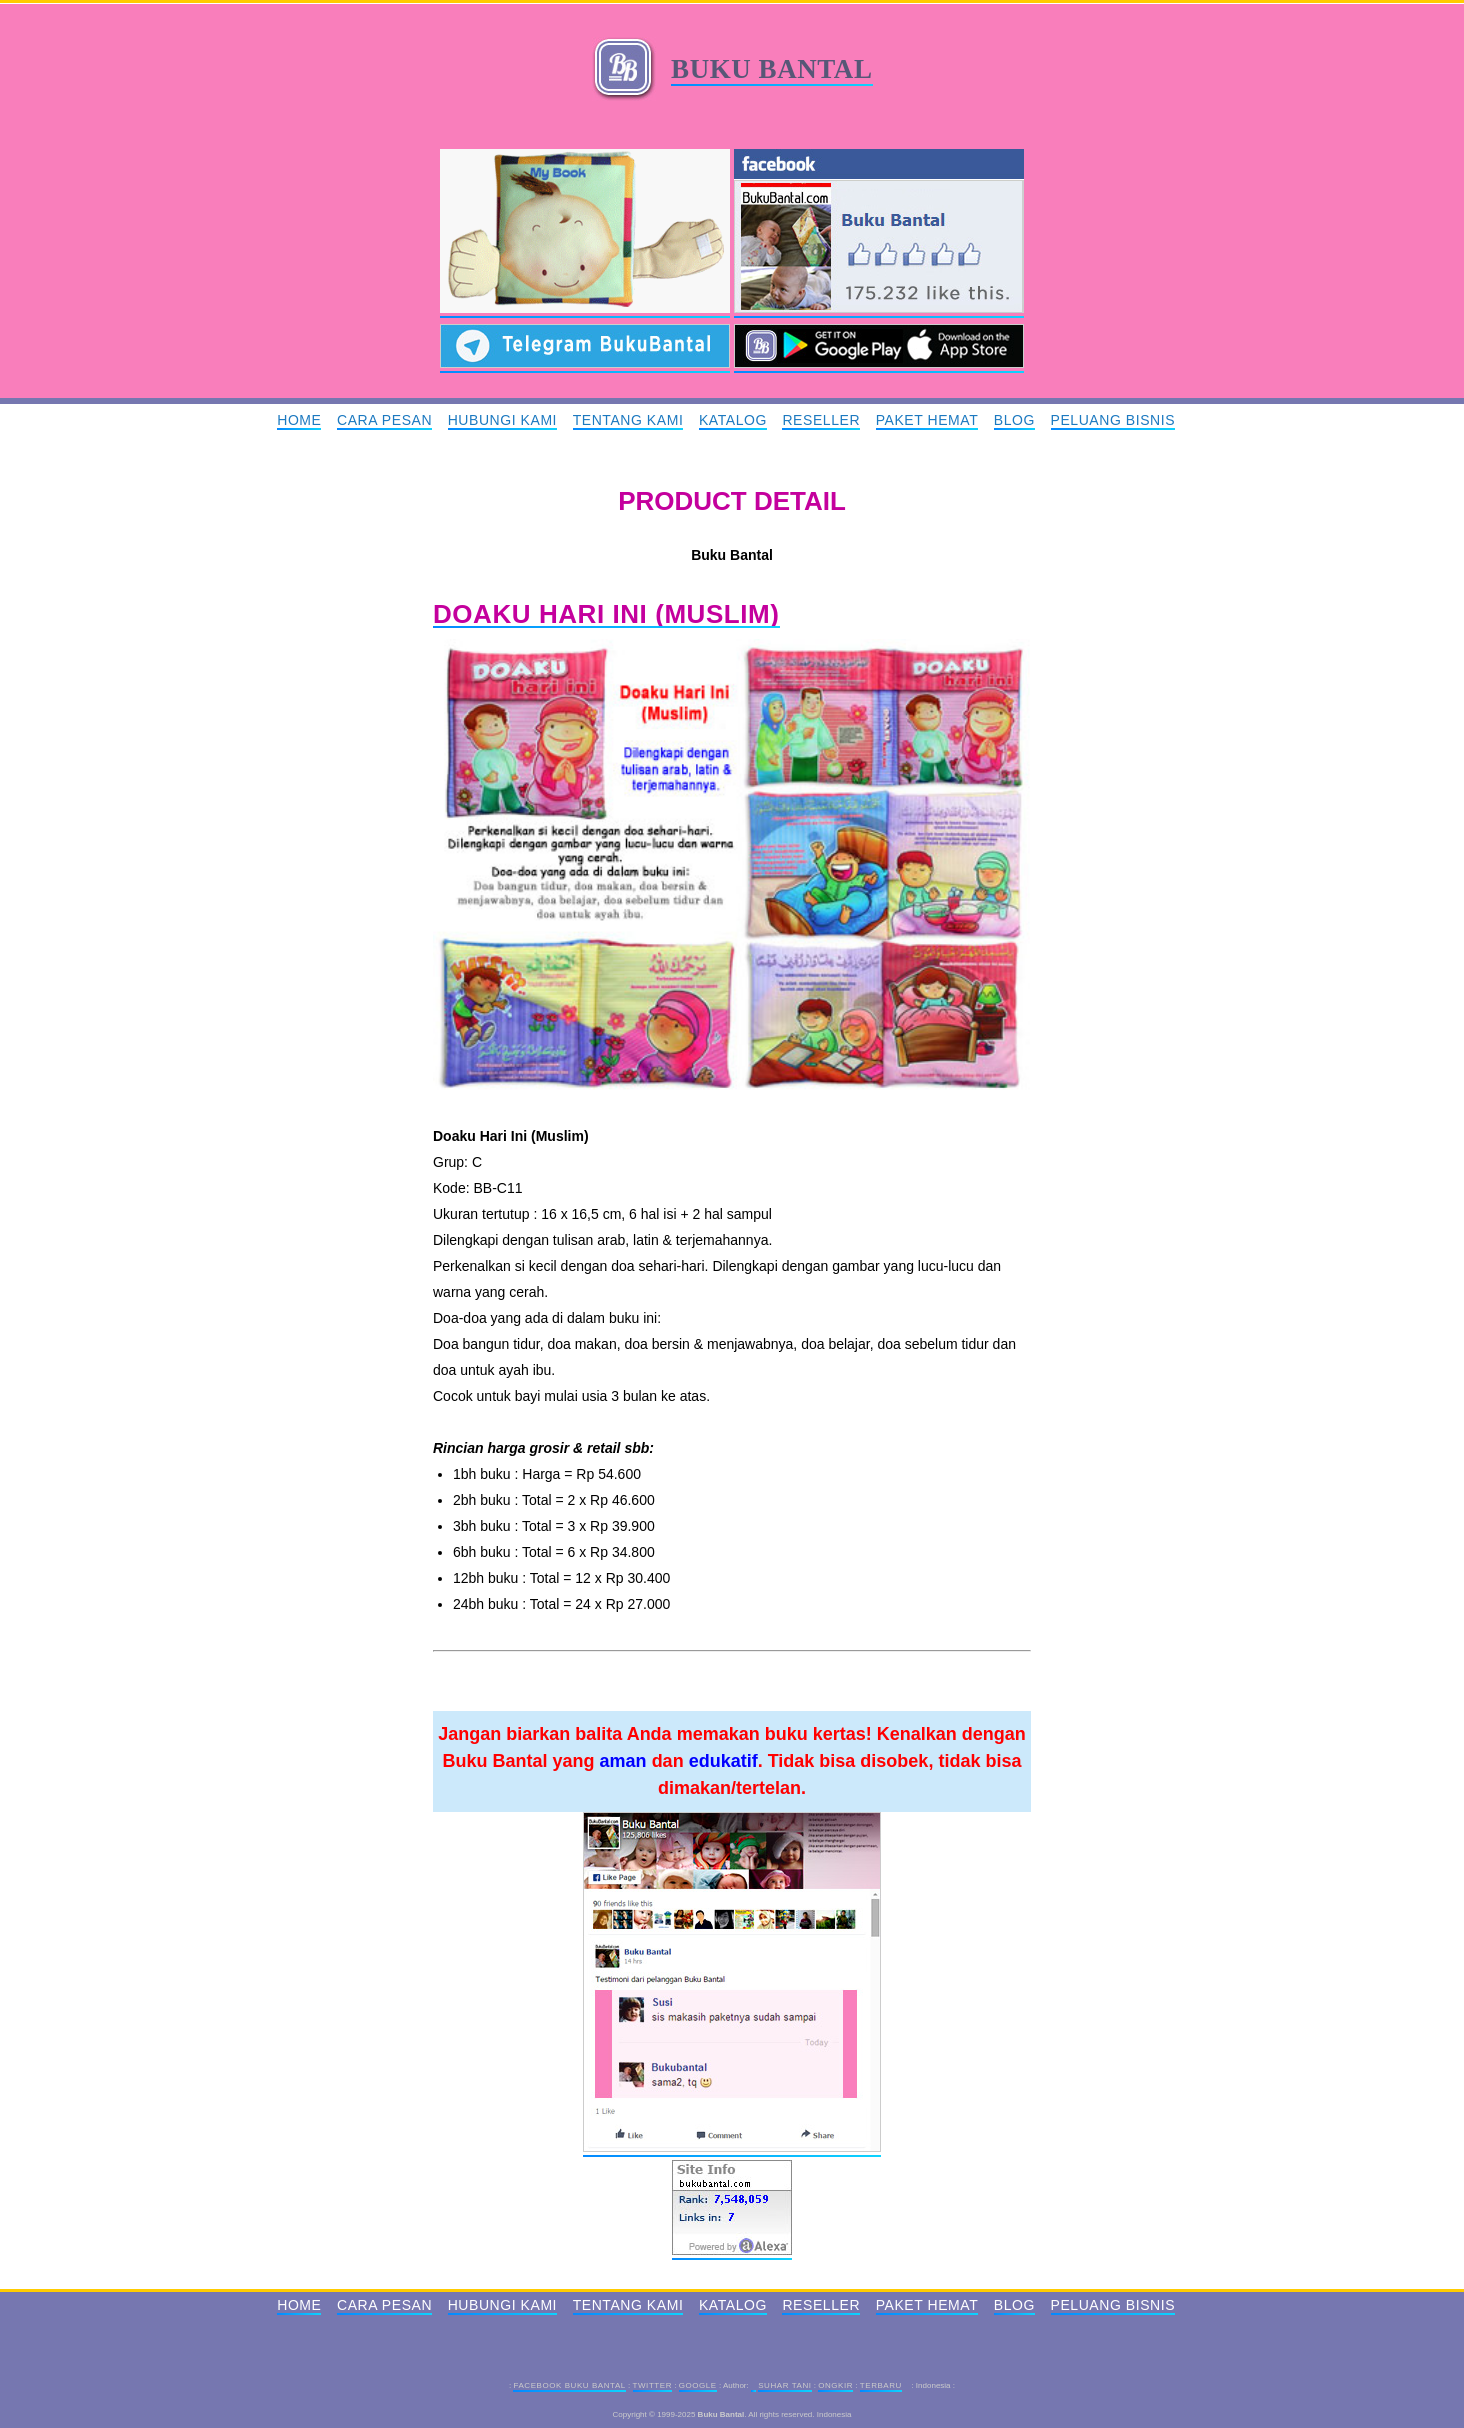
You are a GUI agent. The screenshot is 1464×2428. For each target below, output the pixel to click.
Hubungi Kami (502, 420)
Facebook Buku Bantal (569, 2385)
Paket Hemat (927, 420)
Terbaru (881, 2385)
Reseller (821, 420)
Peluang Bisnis (1113, 420)
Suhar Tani (784, 2385)
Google (698, 2385)
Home (299, 420)
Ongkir (835, 2385)
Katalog (733, 420)
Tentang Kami (628, 420)
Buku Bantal (771, 69)
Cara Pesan (384, 420)
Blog (1014, 420)
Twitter (652, 2385)
